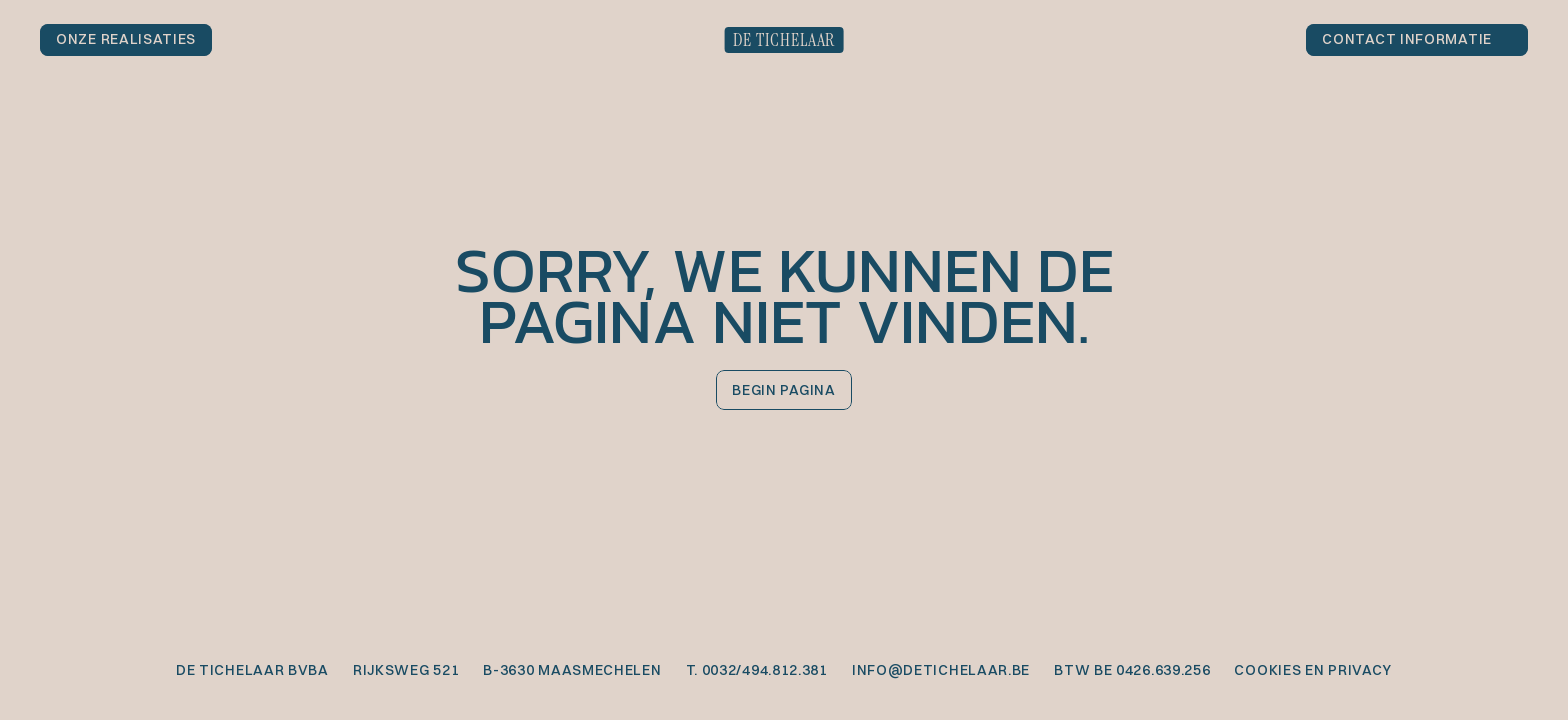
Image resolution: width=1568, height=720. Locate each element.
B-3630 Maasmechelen (572, 670)
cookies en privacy (1313, 670)
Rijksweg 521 (406, 670)
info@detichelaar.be (941, 670)
